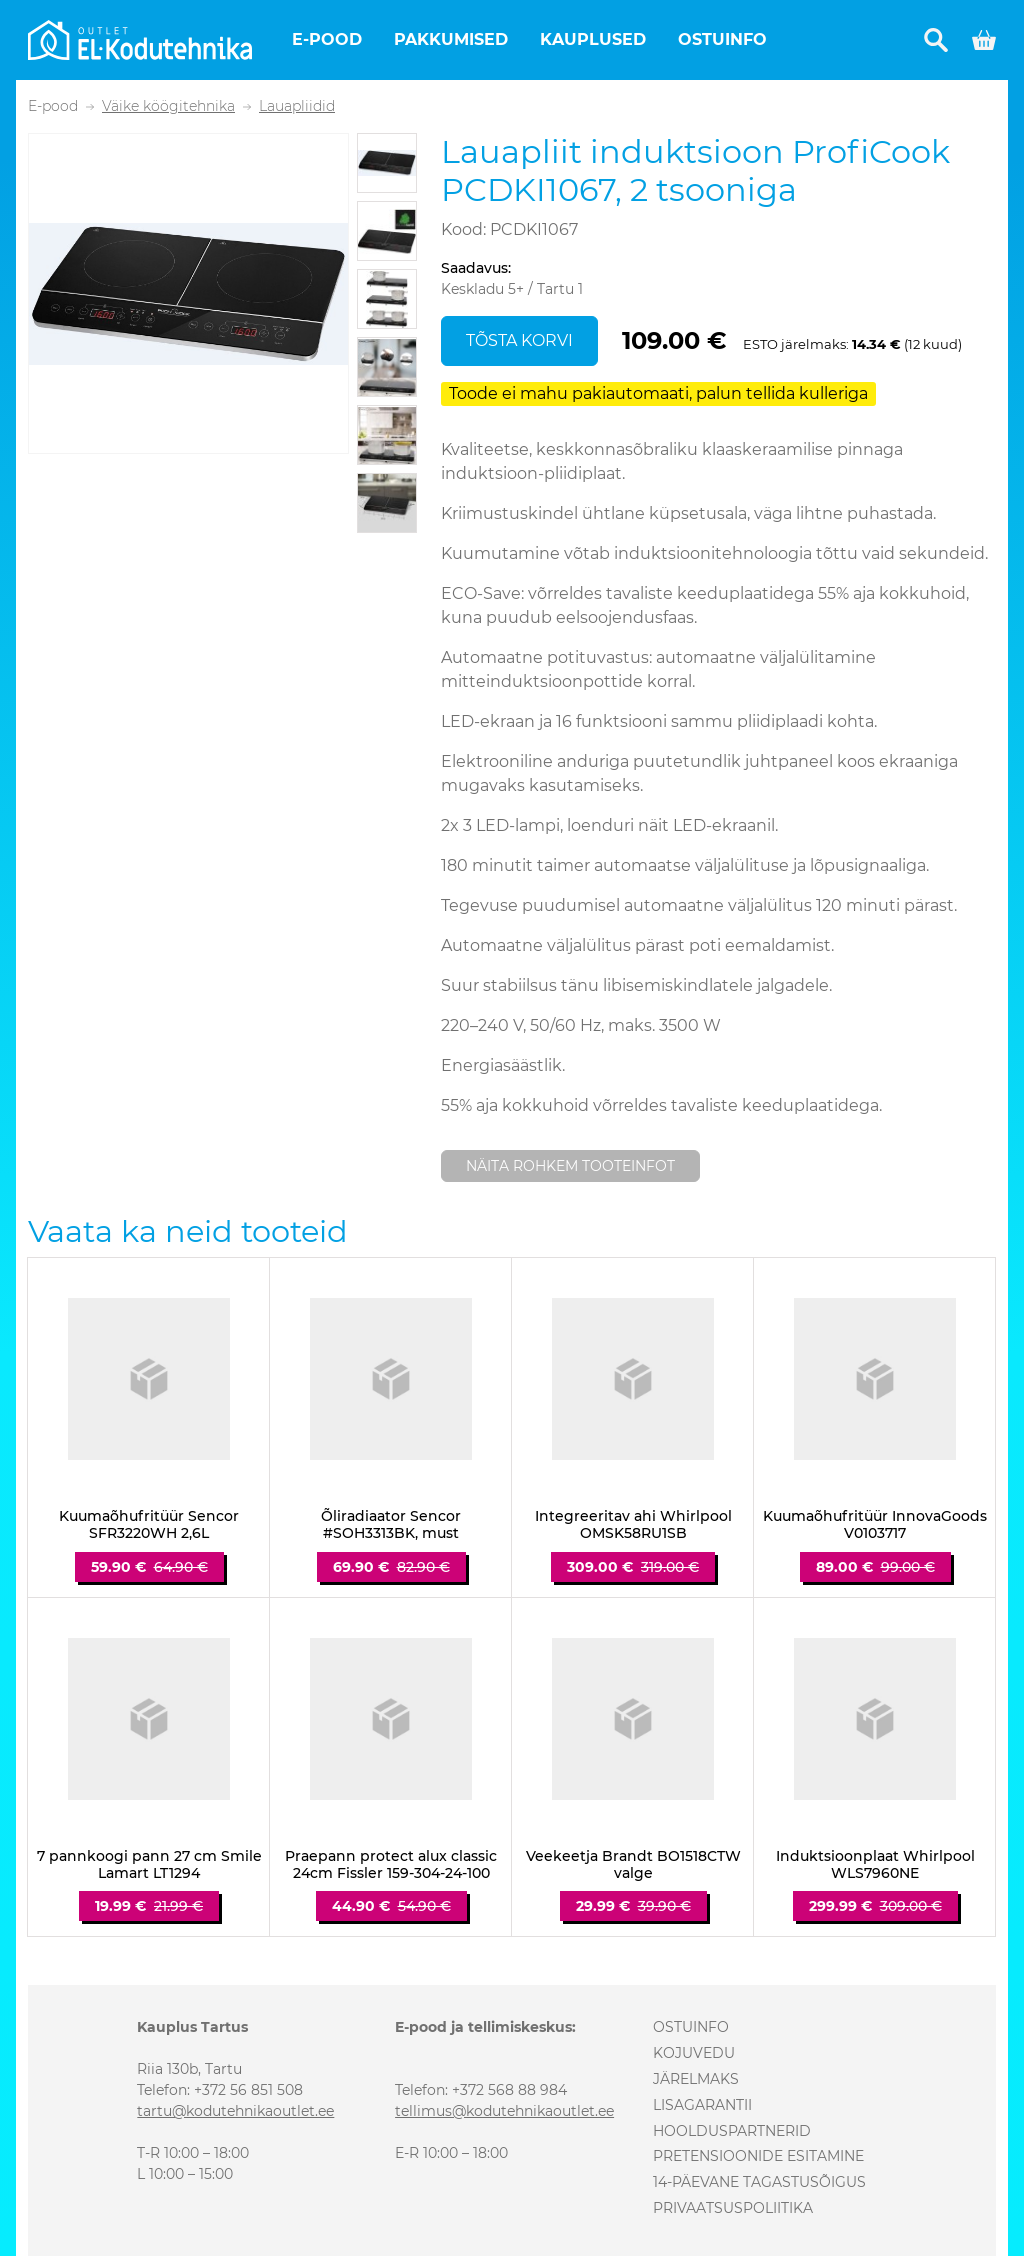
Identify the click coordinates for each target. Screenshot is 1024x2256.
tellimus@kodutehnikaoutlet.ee (504, 2111)
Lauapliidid (297, 106)
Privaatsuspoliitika (733, 2208)
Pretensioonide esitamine (758, 2156)
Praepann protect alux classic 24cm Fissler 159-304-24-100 (391, 1865)
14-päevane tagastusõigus (759, 2182)
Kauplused (593, 39)
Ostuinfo (722, 39)
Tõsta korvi (519, 340)
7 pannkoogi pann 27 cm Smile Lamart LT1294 (149, 1865)
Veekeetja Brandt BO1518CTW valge (633, 1865)
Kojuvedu (694, 2053)
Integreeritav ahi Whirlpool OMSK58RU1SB (633, 1525)
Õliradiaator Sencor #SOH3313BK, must (391, 1525)
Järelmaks (696, 2079)
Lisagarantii (702, 2105)
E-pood (327, 39)
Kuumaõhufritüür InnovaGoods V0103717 (875, 1525)
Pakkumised (451, 39)
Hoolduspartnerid (732, 2131)
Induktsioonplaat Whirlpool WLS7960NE (875, 1865)
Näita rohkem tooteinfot (570, 1166)
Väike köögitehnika (168, 106)
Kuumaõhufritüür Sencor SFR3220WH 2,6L (149, 1525)
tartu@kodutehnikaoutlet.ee (235, 2111)
